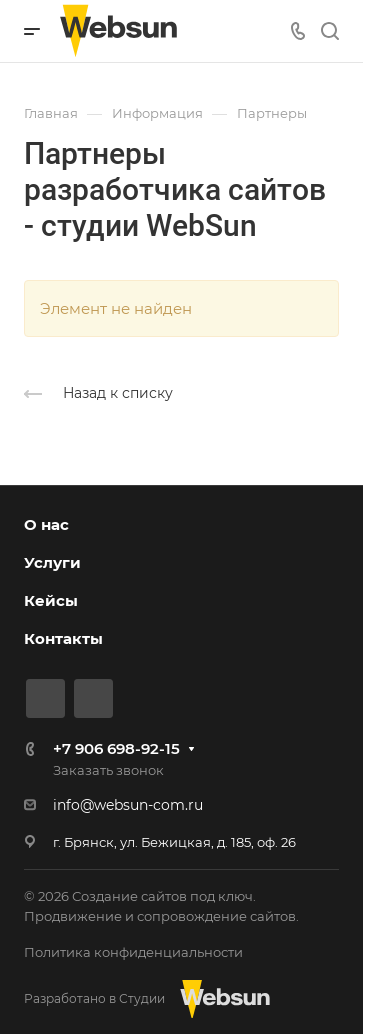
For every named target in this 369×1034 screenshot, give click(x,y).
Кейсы (51, 600)
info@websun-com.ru (128, 805)
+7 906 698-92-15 (116, 748)
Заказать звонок (108, 770)
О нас (46, 524)
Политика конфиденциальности (133, 952)
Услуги (52, 562)
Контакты (63, 638)
